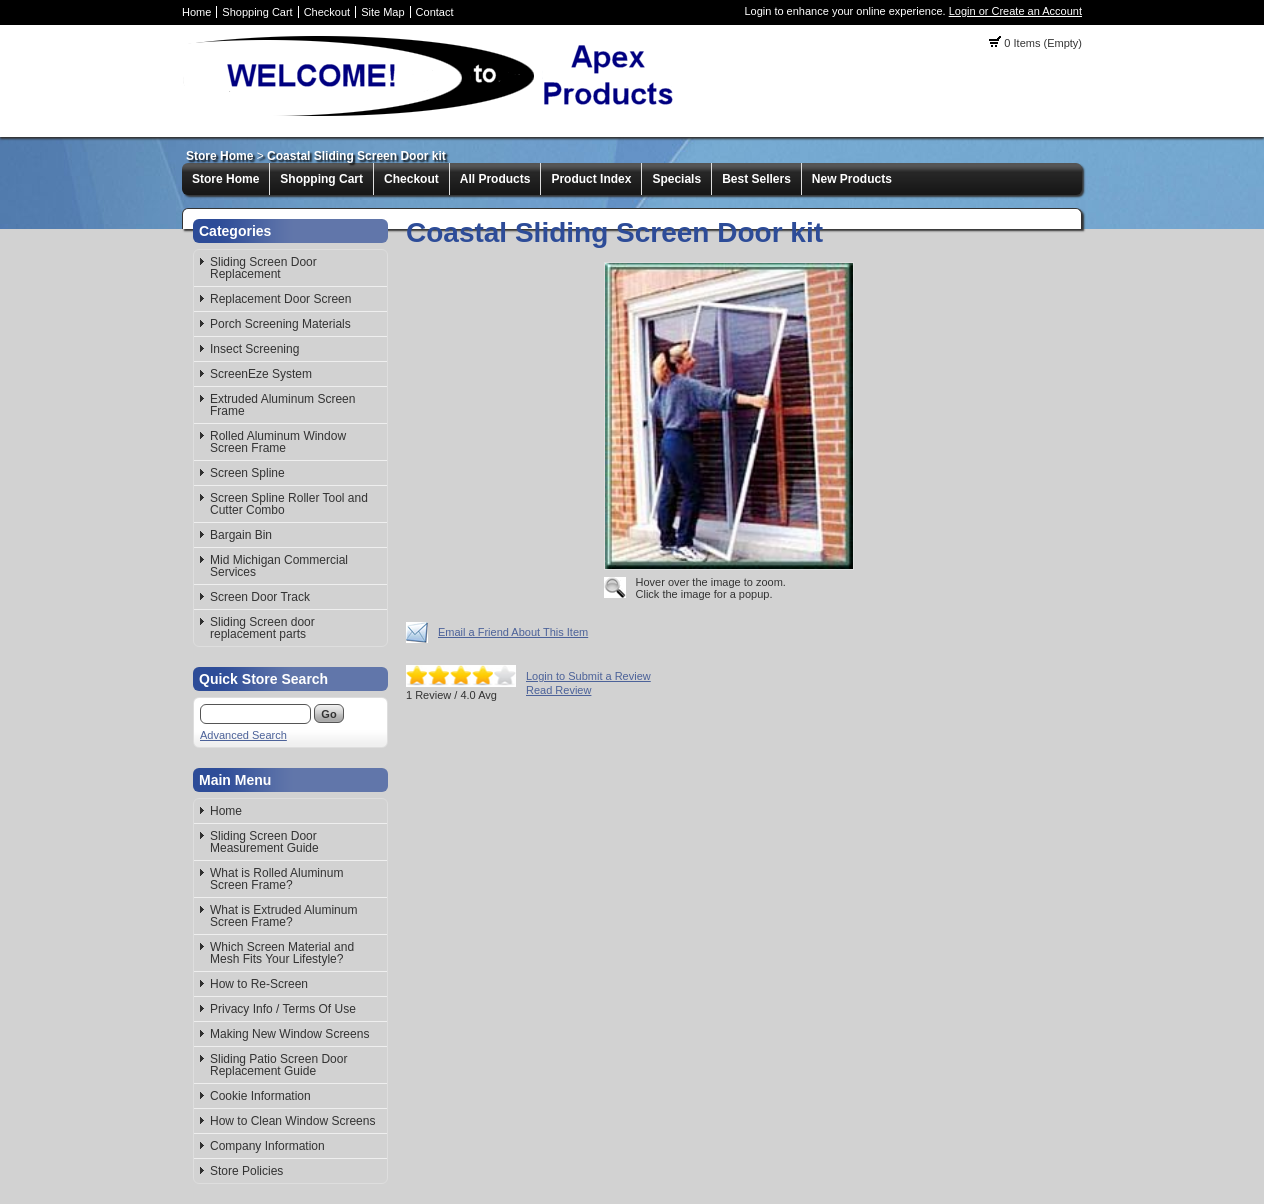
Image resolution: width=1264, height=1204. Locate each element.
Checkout (327, 12)
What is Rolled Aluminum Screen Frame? (276, 879)
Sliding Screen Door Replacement (263, 268)
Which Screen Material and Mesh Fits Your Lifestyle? (282, 953)
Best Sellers (756, 179)
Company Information (267, 1146)
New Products (852, 179)
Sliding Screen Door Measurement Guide (264, 842)
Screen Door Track (260, 597)
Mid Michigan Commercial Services (279, 566)
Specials (676, 179)
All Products (495, 179)
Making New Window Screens (289, 1034)
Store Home (219, 156)
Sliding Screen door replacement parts (262, 628)
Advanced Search (243, 735)
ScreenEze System (261, 374)
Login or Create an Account (1015, 11)
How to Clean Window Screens (292, 1121)
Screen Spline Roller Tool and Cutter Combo (289, 504)
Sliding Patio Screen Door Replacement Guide (278, 1065)
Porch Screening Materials (280, 324)
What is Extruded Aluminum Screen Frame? (283, 916)
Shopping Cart (257, 12)
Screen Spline (247, 473)
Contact (435, 12)
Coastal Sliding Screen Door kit (356, 156)
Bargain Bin (241, 535)
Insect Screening (254, 349)
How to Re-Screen (259, 984)
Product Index (591, 179)
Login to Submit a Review (588, 676)
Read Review (558, 690)
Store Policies (246, 1171)
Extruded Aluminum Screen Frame (282, 405)
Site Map (382, 12)
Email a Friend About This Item (513, 632)
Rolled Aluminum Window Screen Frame (278, 442)
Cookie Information (260, 1096)
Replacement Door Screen (280, 299)
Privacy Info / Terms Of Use (283, 1009)
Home (196, 12)
